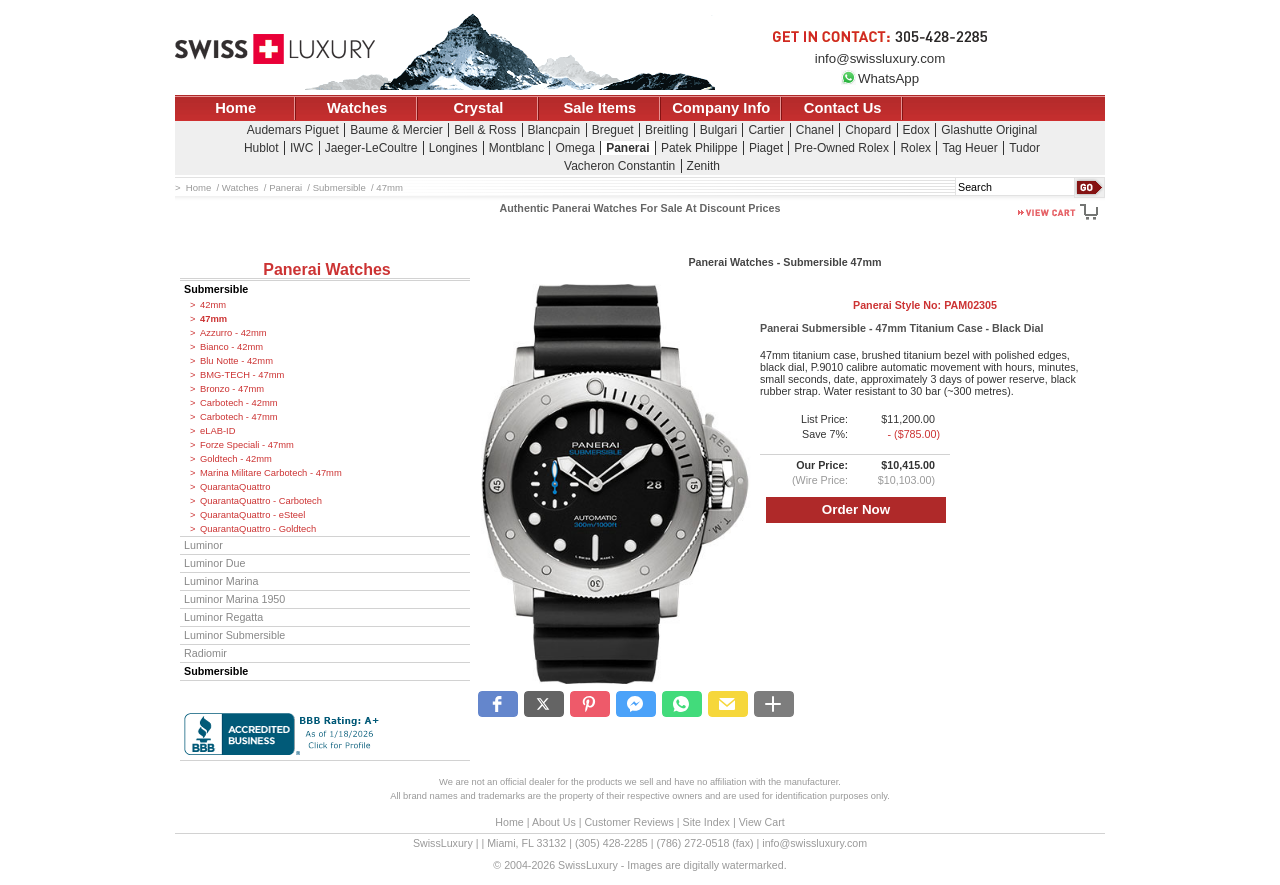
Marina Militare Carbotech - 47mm (271, 473)
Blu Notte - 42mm (236, 361)
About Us (554, 822)
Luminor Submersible (234, 635)
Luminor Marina (221, 581)
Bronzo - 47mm (232, 389)
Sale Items (599, 108)
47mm (213, 319)
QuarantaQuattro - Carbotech (261, 501)
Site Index (706, 822)
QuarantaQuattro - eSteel (252, 515)
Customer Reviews (628, 822)
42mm (213, 305)
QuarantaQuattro (235, 487)
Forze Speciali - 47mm (247, 445)
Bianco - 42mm (231, 347)
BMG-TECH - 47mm (242, 375)
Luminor (203, 545)
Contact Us (843, 108)
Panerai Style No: (925, 305)
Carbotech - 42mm (239, 403)
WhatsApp (880, 78)
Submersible (216, 289)
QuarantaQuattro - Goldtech (258, 529)
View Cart (762, 822)
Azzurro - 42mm (233, 333)
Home (235, 108)
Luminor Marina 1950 (234, 599)
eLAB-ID (217, 431)
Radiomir (205, 653)
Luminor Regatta (223, 617)
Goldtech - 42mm (236, 459)
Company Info (721, 108)
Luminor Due (214, 563)
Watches (357, 108)
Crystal (479, 108)
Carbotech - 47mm (239, 417)
